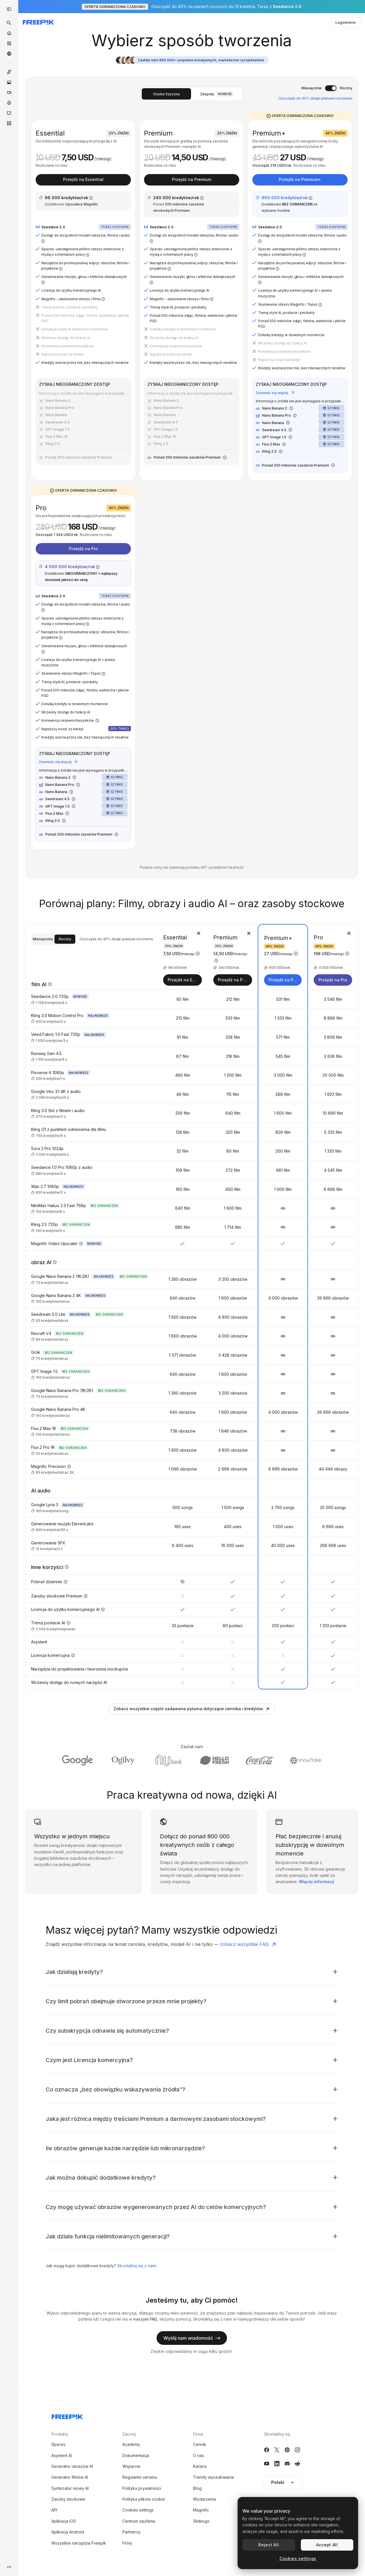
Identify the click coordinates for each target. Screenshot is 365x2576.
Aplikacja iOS (63, 2521)
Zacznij (129, 2434)
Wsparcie (131, 2466)
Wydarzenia (204, 2499)
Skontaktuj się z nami (136, 2265)
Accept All (327, 2544)
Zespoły (217, 93)
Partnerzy (131, 2531)
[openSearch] (9, 22)
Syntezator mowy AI (70, 2488)
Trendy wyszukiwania (213, 2477)
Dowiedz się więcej (275, 393)
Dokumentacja (135, 2455)
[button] (283, 2482)
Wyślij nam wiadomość (191, 2338)
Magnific (201, 2510)
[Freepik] (38, 22)
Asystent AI (61, 2455)
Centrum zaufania (138, 2521)
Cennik (199, 2444)
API (54, 2510)
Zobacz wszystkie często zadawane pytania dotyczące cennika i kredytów (191, 1708)
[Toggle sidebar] (9, 9)
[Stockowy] (9, 43)
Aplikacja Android (67, 2531)
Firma (198, 2434)
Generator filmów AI (69, 2477)
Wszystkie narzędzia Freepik (78, 2543)
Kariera (199, 2466)
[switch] (330, 88)
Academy (131, 2444)
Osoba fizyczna (166, 94)
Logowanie (345, 22)
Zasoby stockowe (68, 2499)
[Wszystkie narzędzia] (9, 123)
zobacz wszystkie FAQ (248, 1944)
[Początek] (9, 33)
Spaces (58, 2444)
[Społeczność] (9, 53)
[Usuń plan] (198, 933)
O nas (198, 2455)
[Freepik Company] (67, 2415)
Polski (283, 2482)
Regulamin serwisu (139, 2477)
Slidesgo (201, 2521)
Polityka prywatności (141, 2488)
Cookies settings (138, 2510)
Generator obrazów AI (72, 2466)
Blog (197, 2488)
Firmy (127, 2543)
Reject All (268, 2544)
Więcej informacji (316, 1881)
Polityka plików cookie (143, 2499)
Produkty (59, 2434)
